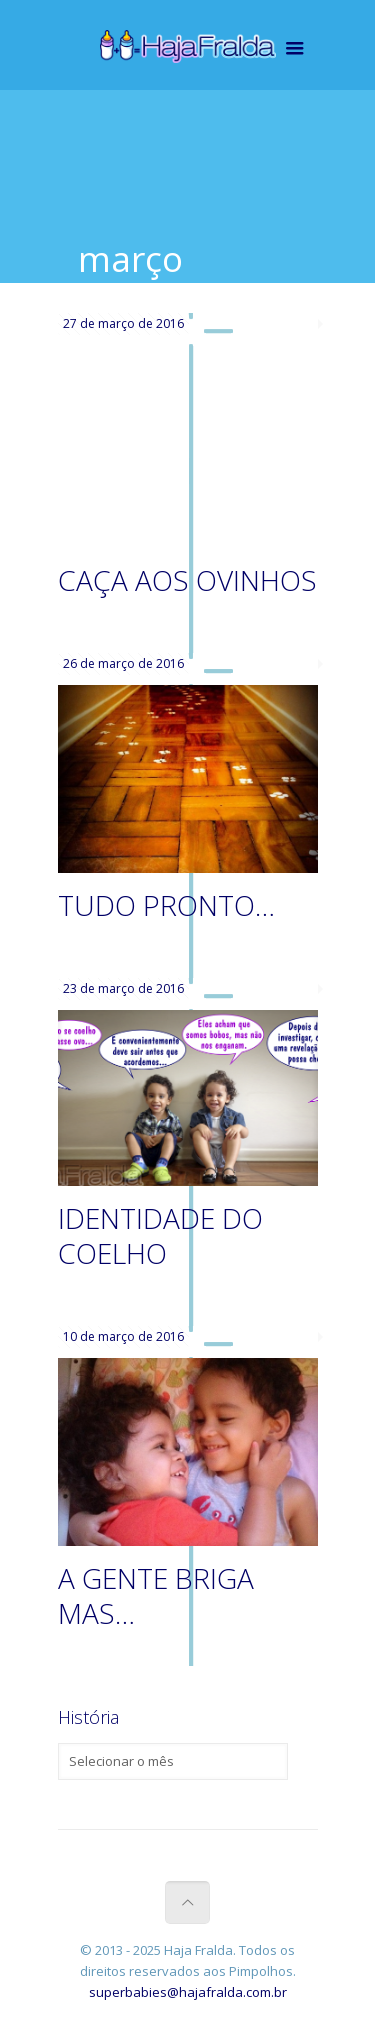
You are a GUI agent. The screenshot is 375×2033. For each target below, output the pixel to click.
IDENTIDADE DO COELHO (160, 1235)
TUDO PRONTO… (166, 905)
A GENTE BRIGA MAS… (156, 1595)
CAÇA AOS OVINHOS (187, 580)
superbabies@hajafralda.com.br (188, 1992)
